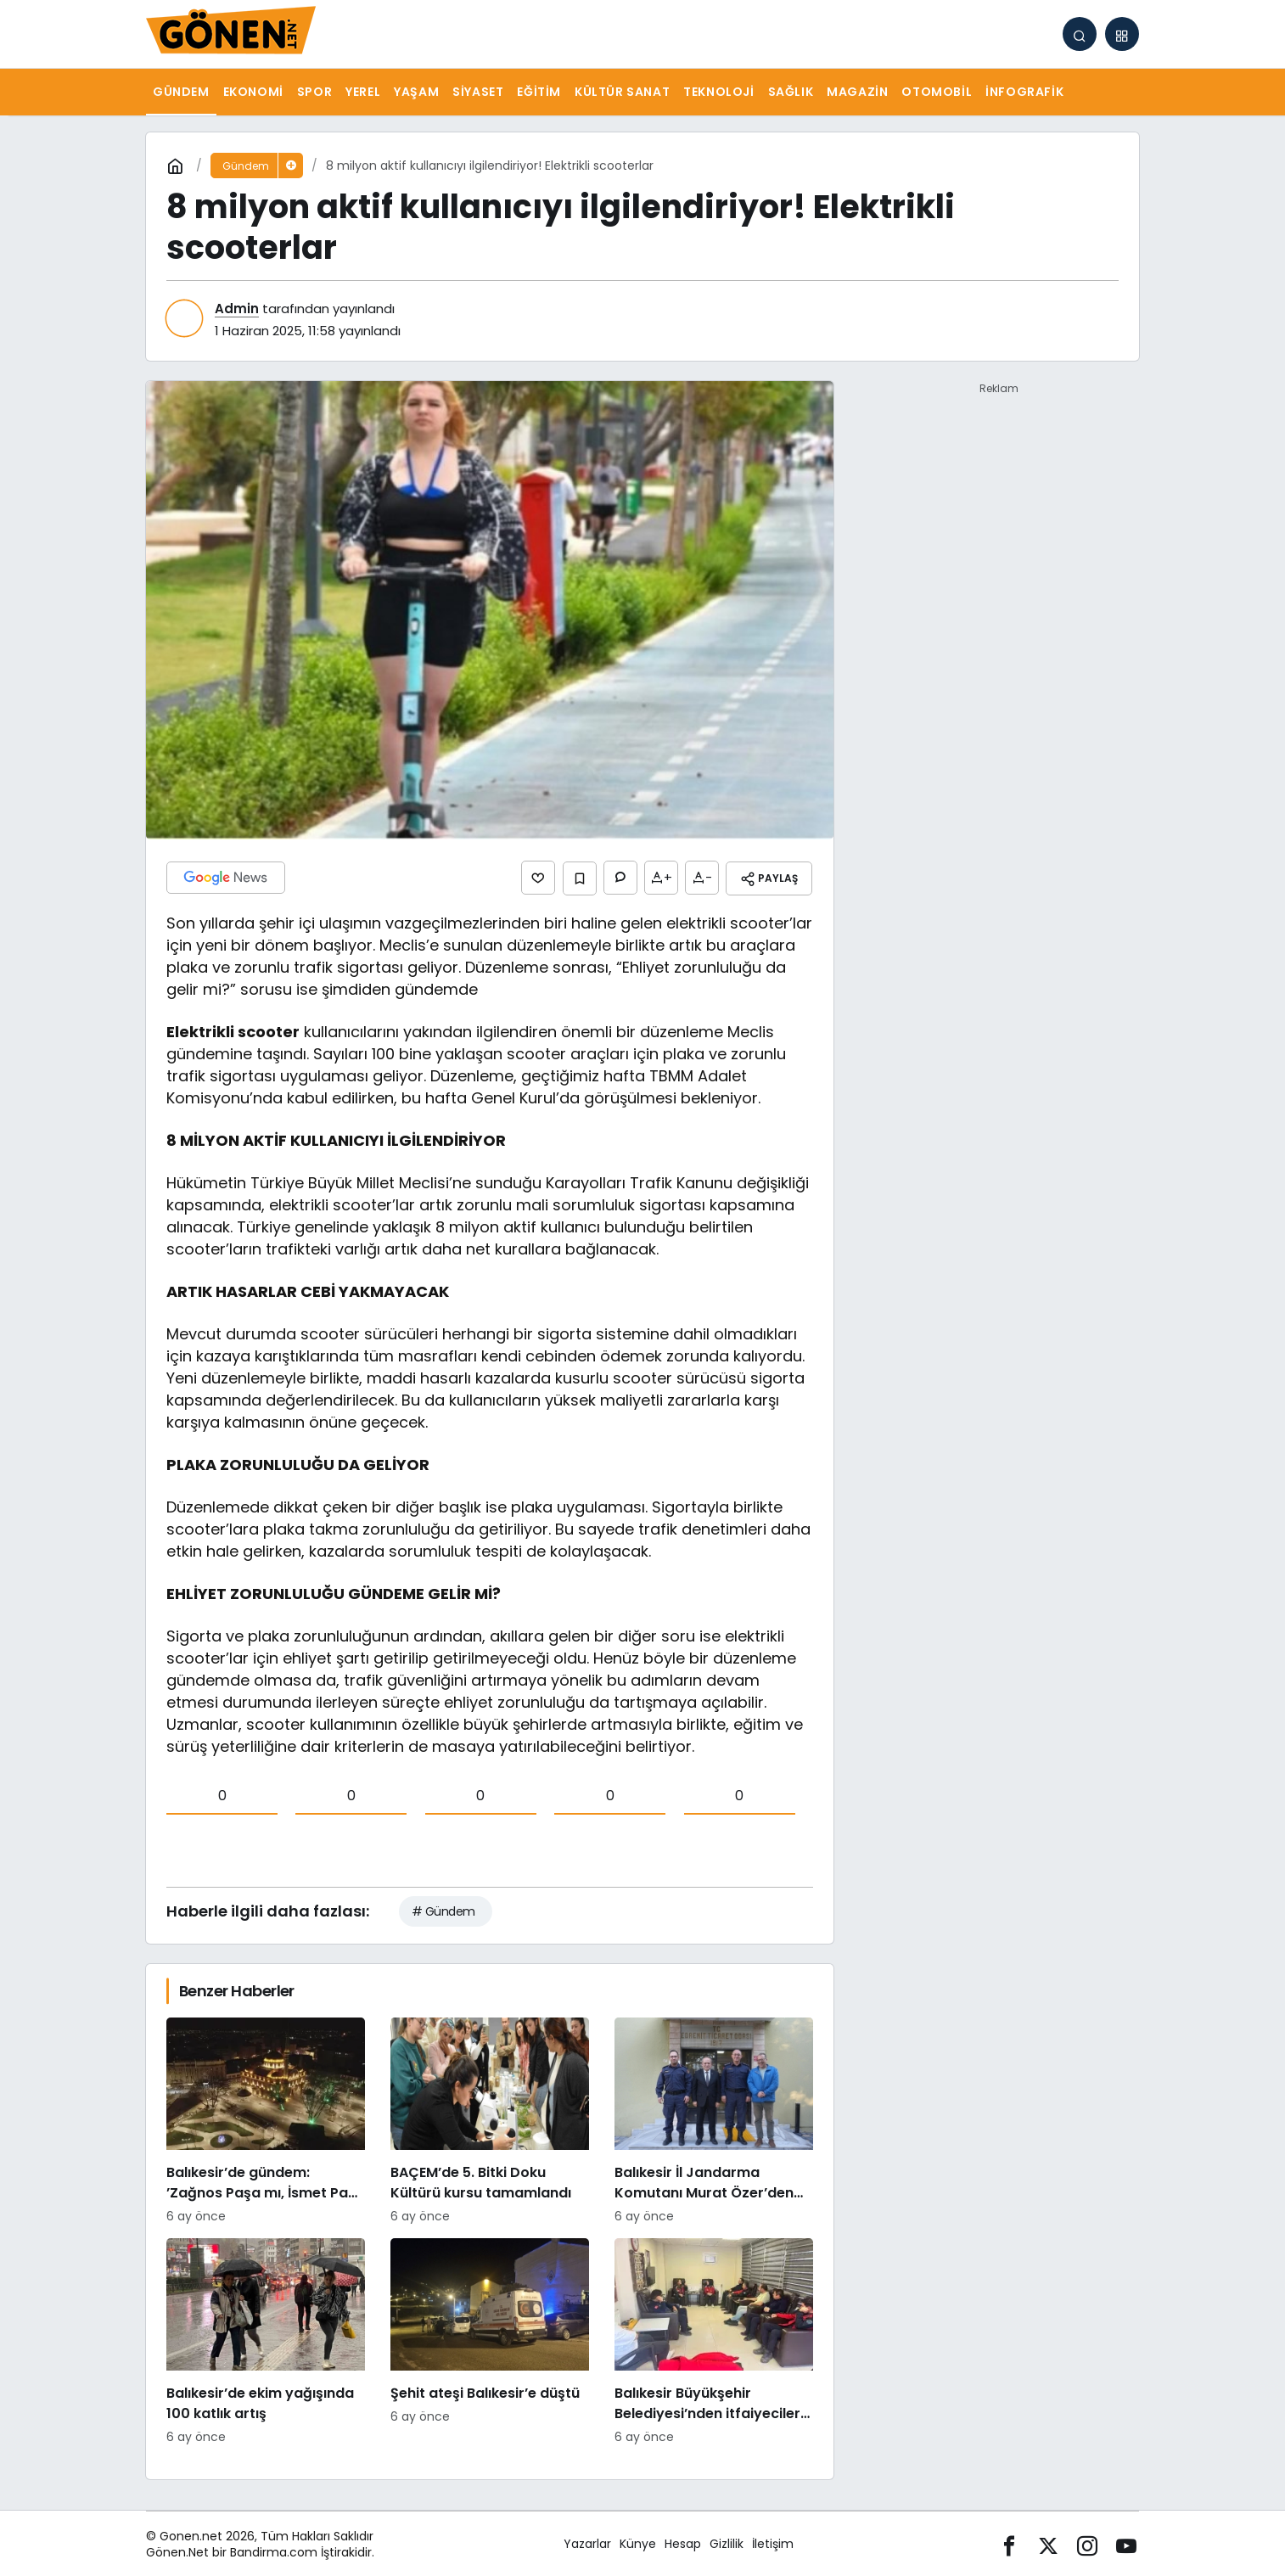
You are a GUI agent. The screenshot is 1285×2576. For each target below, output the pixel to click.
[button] (1122, 34)
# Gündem (443, 1909)
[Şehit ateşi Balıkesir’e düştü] (489, 2340)
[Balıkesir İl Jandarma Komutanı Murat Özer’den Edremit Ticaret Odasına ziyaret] (713, 2120)
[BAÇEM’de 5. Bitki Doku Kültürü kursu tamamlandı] (489, 2120)
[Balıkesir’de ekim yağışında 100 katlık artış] (265, 2340)
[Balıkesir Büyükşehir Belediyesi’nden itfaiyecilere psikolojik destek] (713, 2340)
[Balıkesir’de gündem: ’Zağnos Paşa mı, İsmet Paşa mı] (265, 2120)
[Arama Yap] (1080, 34)
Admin (237, 308)
